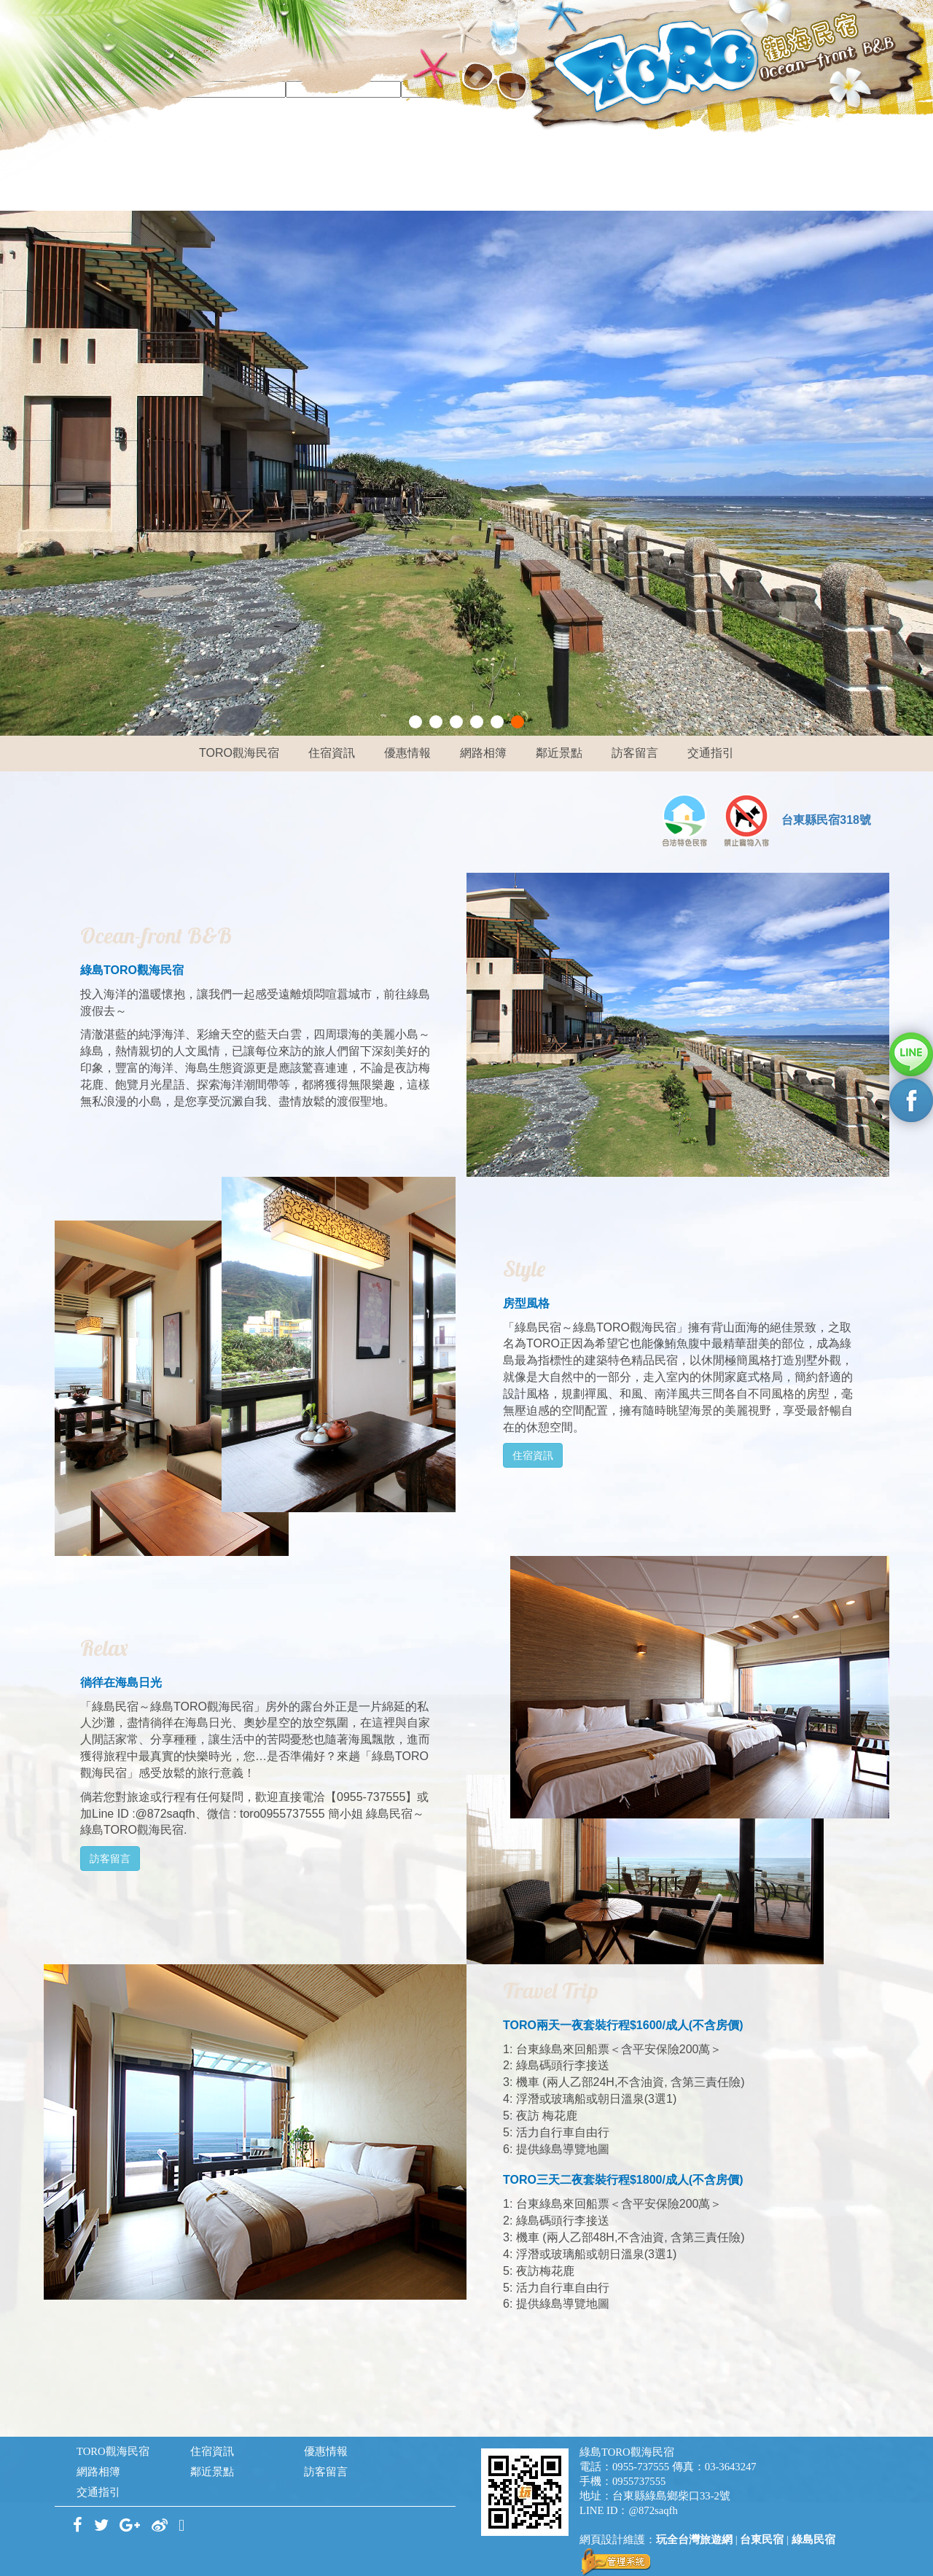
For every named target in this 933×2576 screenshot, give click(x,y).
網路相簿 (483, 753)
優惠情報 (407, 753)
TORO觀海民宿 (239, 753)
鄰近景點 (559, 753)
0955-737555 (640, 2466)
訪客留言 (635, 753)
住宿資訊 (331, 753)
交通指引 (710, 753)
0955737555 (638, 2481)
